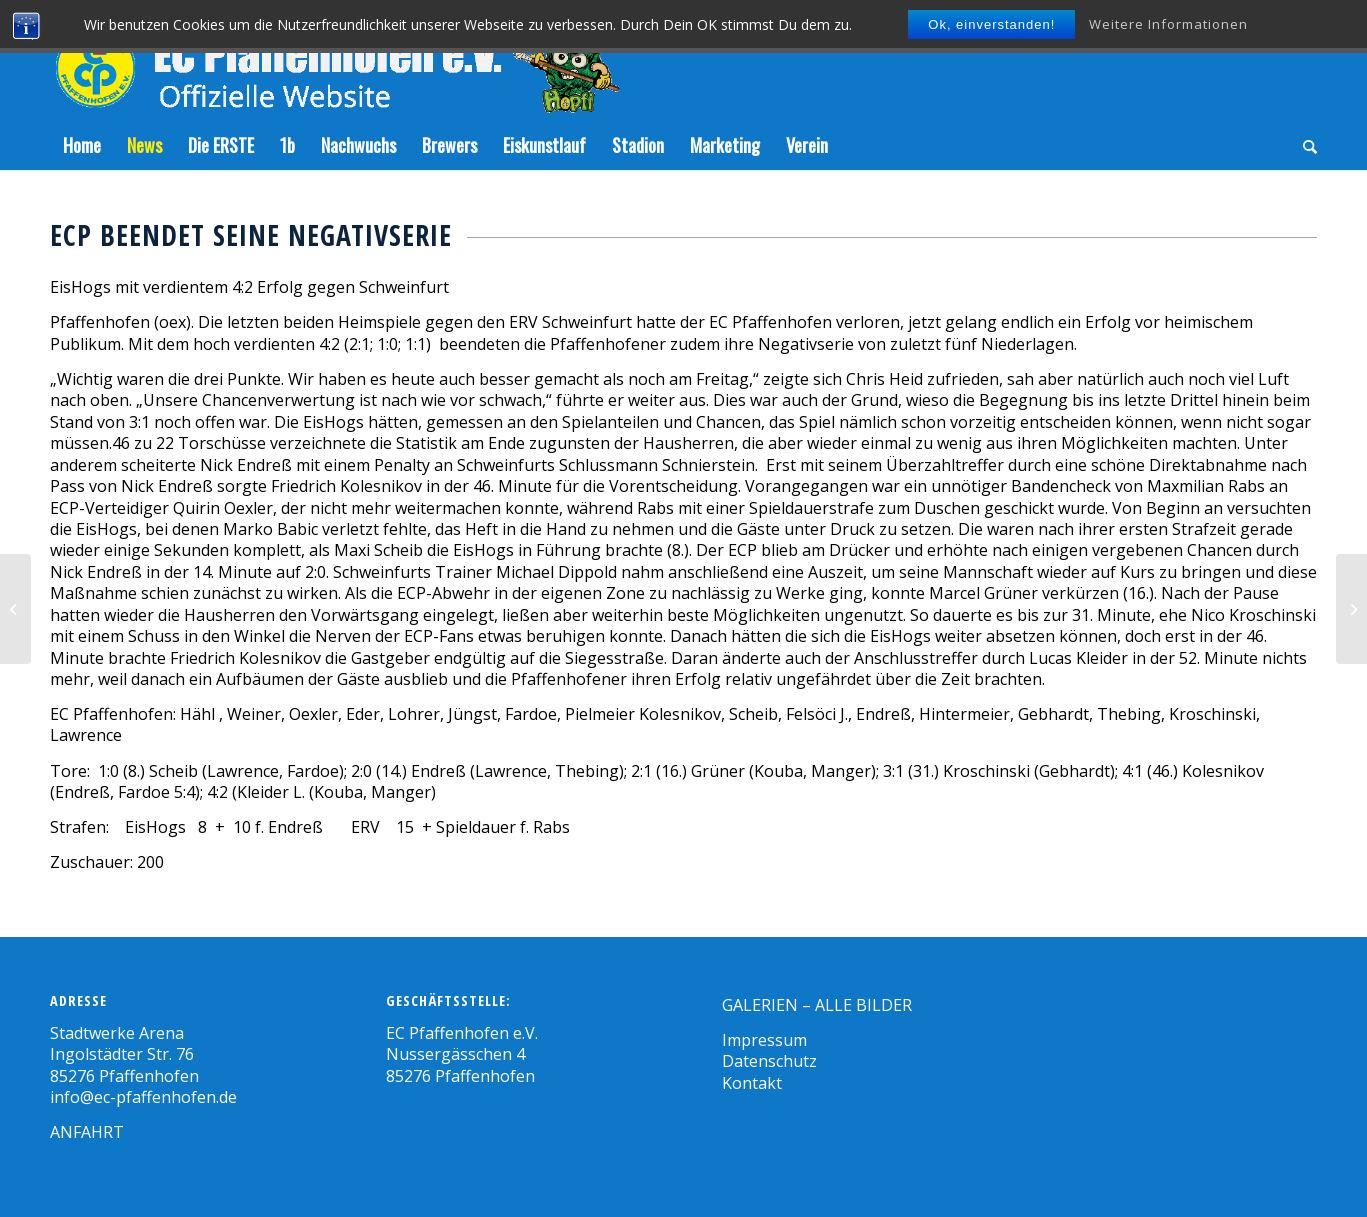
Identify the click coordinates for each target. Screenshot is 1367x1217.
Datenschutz (769, 1061)
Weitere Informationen (1168, 24)
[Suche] (1303, 145)
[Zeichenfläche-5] (335, 60)
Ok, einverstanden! (991, 24)
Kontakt (752, 1083)
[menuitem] (82, 145)
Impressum (764, 1040)
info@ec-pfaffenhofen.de (143, 1097)
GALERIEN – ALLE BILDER (817, 1005)
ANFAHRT (87, 1132)
